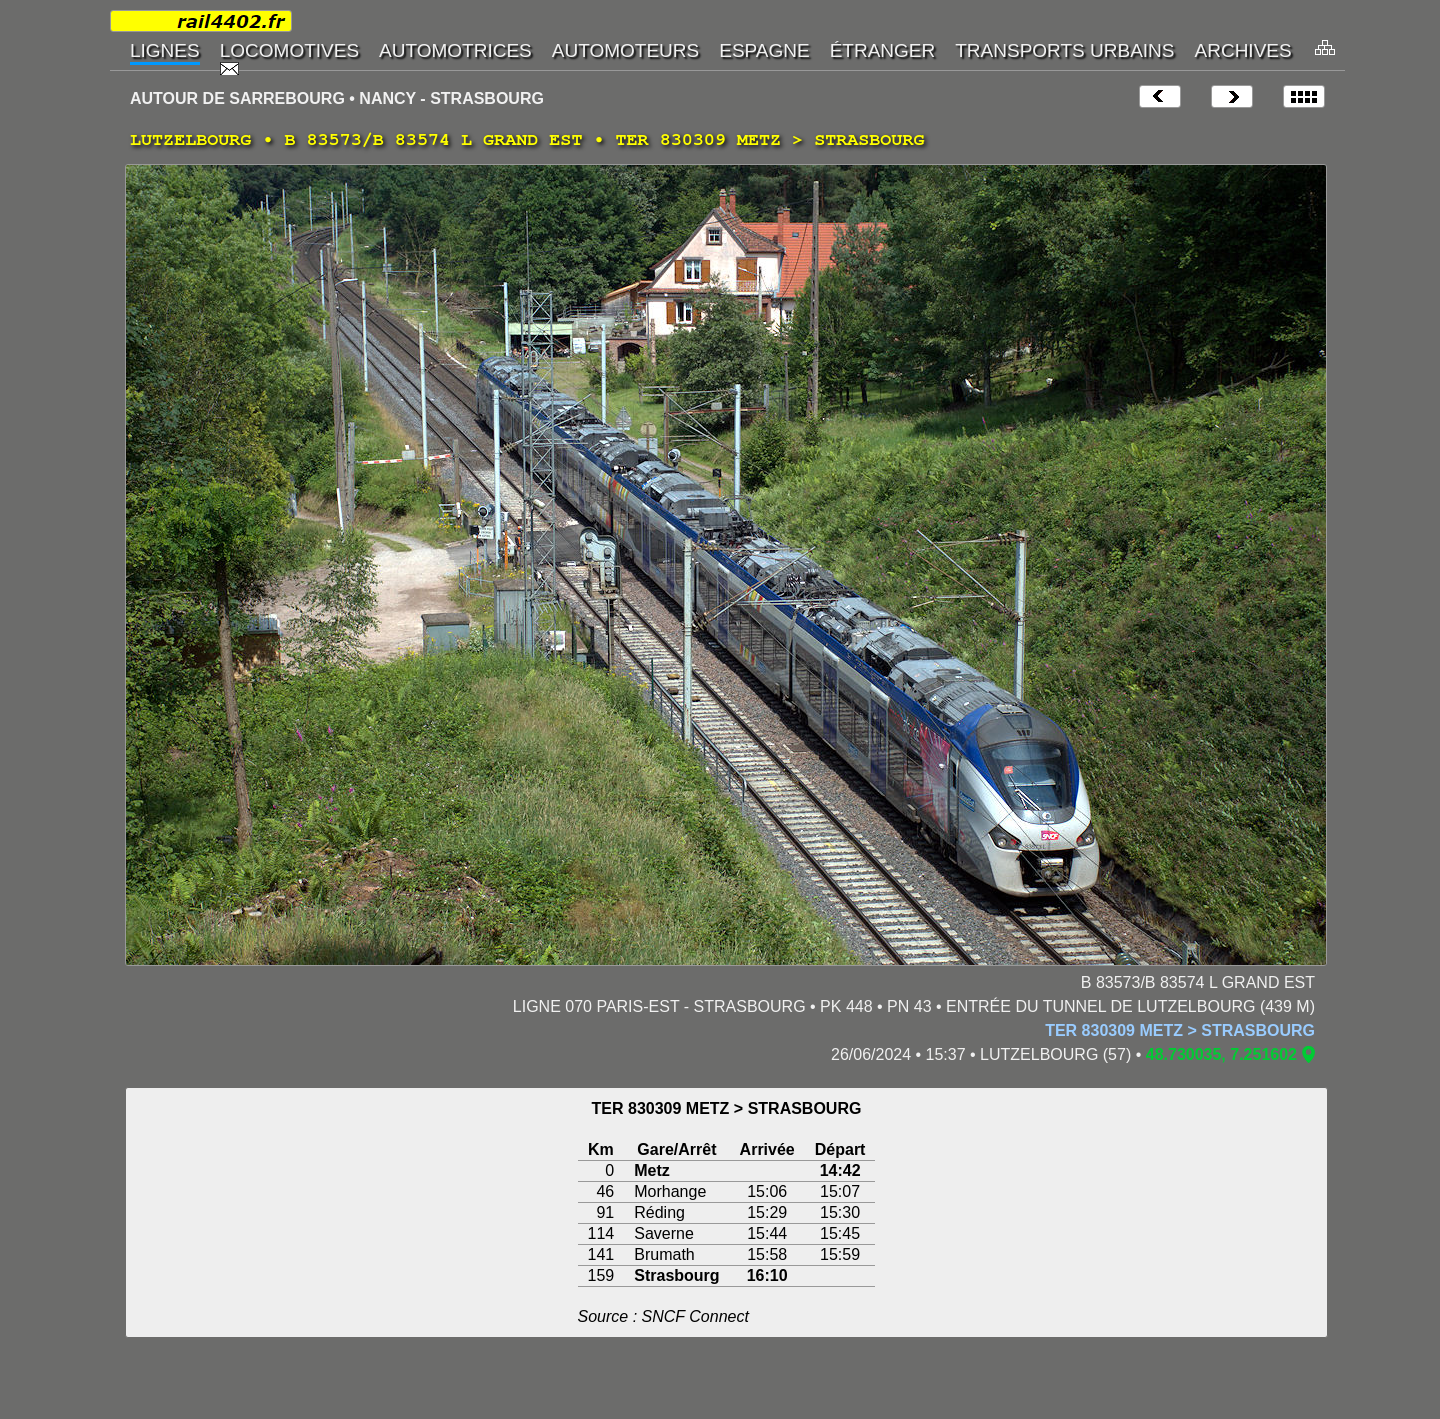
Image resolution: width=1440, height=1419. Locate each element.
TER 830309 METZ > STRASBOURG (1180, 1030)
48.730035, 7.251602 (1221, 1054)
